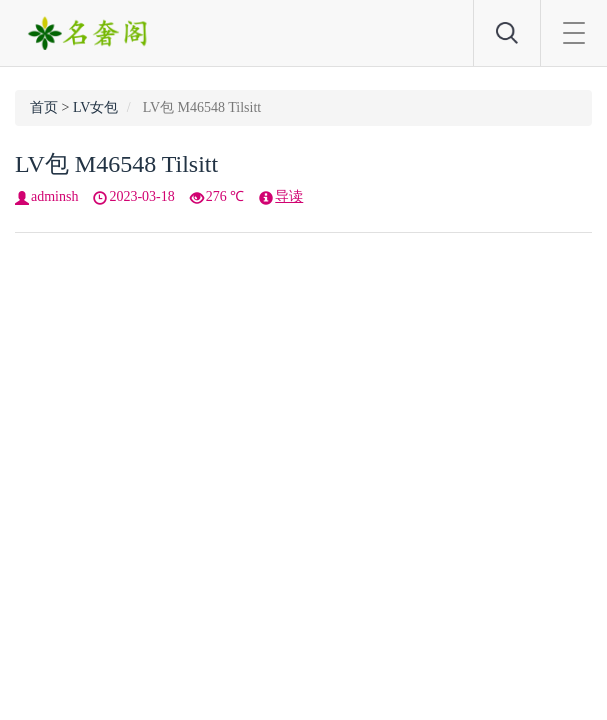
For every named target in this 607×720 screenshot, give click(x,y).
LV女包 (95, 107)
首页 (44, 107)
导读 (289, 196)
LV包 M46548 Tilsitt (116, 164)
